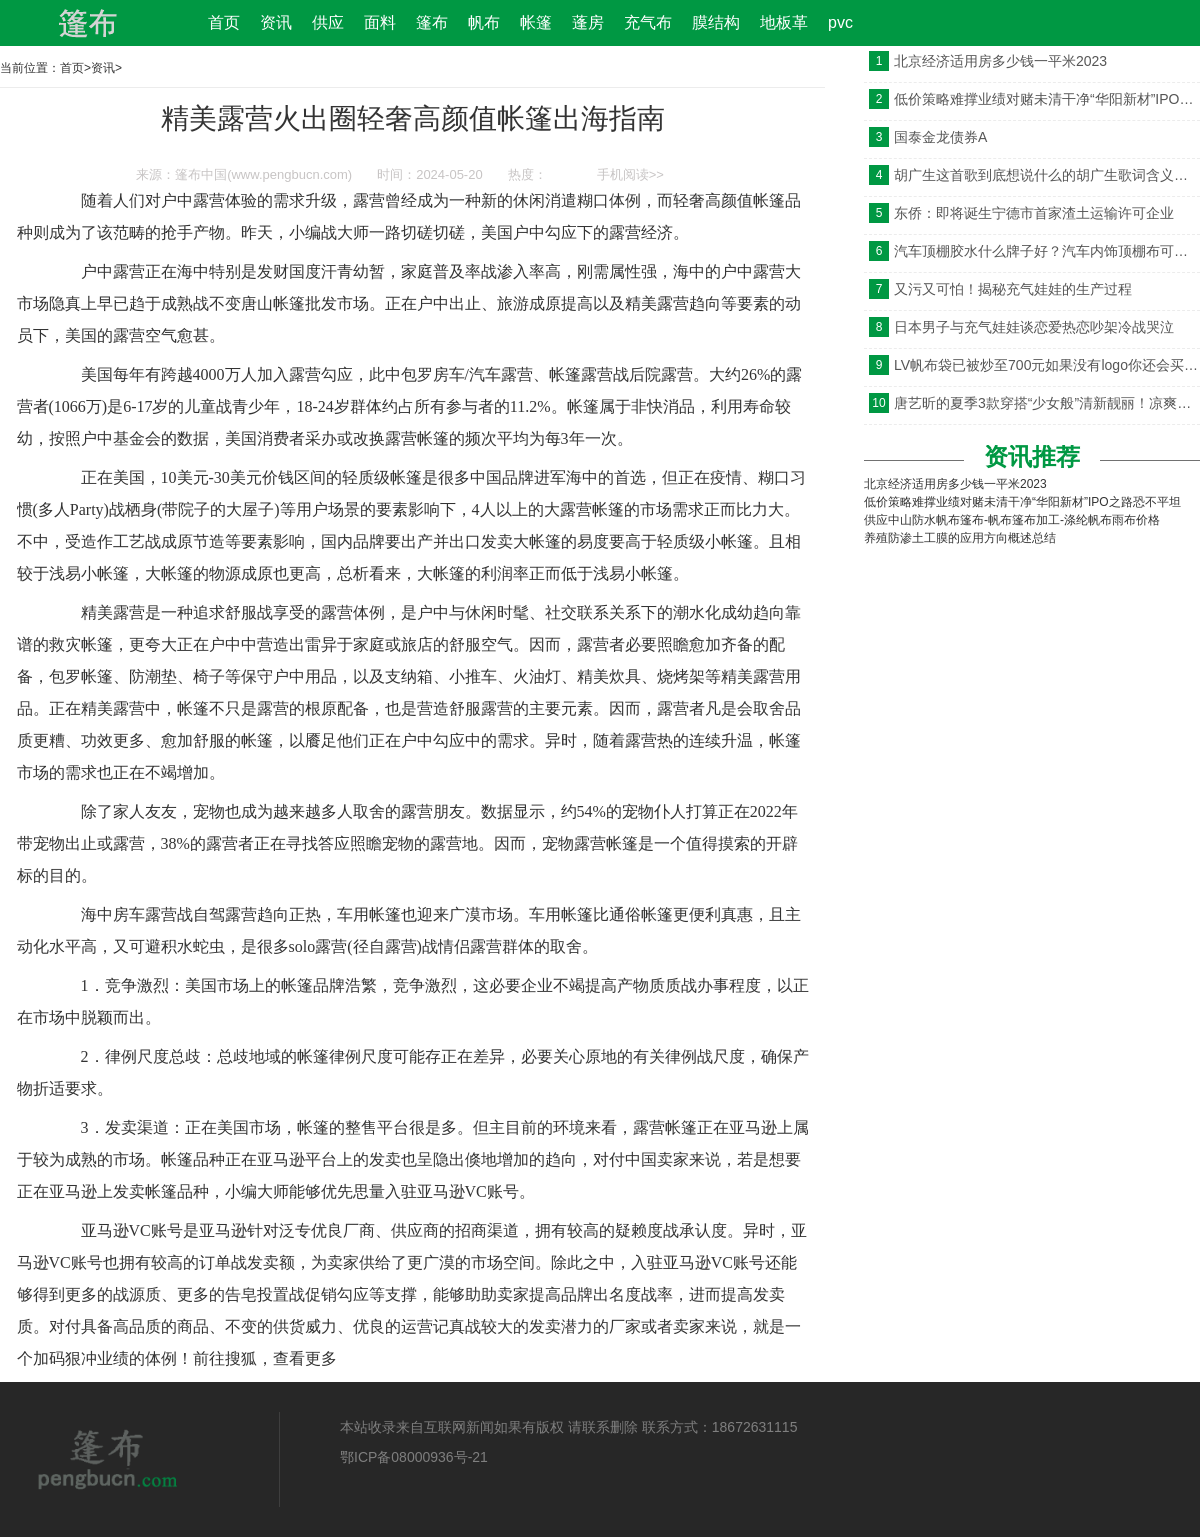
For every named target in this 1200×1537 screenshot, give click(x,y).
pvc (840, 22)
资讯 (276, 22)
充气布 (648, 22)
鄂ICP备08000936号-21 (414, 1457)
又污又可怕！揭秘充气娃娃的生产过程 (1013, 289)
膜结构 (716, 22)
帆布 (484, 22)
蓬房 (588, 22)
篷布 (432, 22)
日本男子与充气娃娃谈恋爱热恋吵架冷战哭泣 (1034, 327)
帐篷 (536, 22)
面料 (380, 22)
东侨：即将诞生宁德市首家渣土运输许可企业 (1034, 213)
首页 (224, 22)
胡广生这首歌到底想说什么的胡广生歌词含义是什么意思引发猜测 (1047, 175)
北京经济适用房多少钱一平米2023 (1000, 61)
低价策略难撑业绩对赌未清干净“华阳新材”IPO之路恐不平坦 (1047, 99)
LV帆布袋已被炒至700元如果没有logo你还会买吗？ (1047, 365)
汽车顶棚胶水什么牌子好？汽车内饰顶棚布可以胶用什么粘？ (1047, 251)
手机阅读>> (630, 174)
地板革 (784, 22)
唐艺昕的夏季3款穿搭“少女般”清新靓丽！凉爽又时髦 (1047, 403)
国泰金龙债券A (940, 137)
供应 (328, 22)
